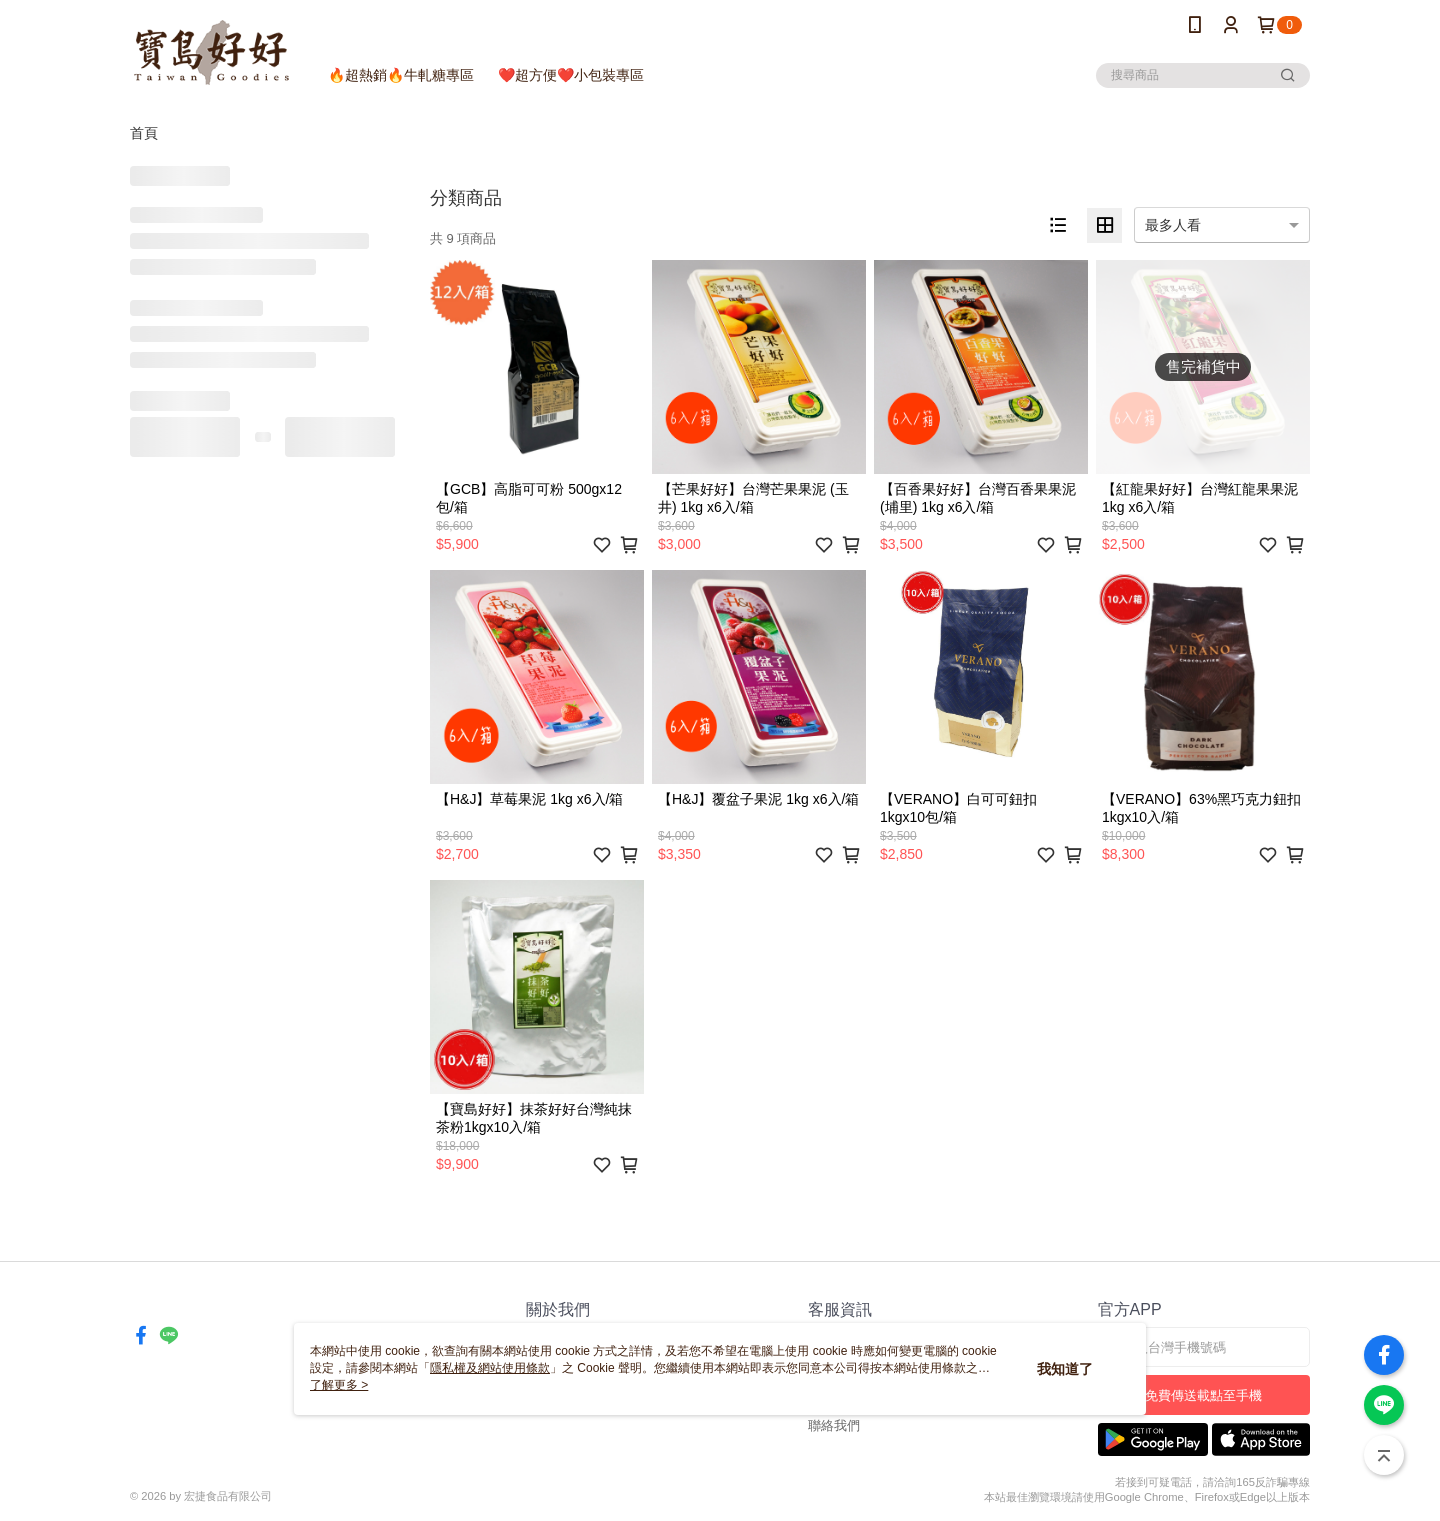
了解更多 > (339, 1385)
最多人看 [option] (1173, 225)
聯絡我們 (834, 1425)
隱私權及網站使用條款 (490, 1368)
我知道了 (1065, 1369)
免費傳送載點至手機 (1203, 1395)
